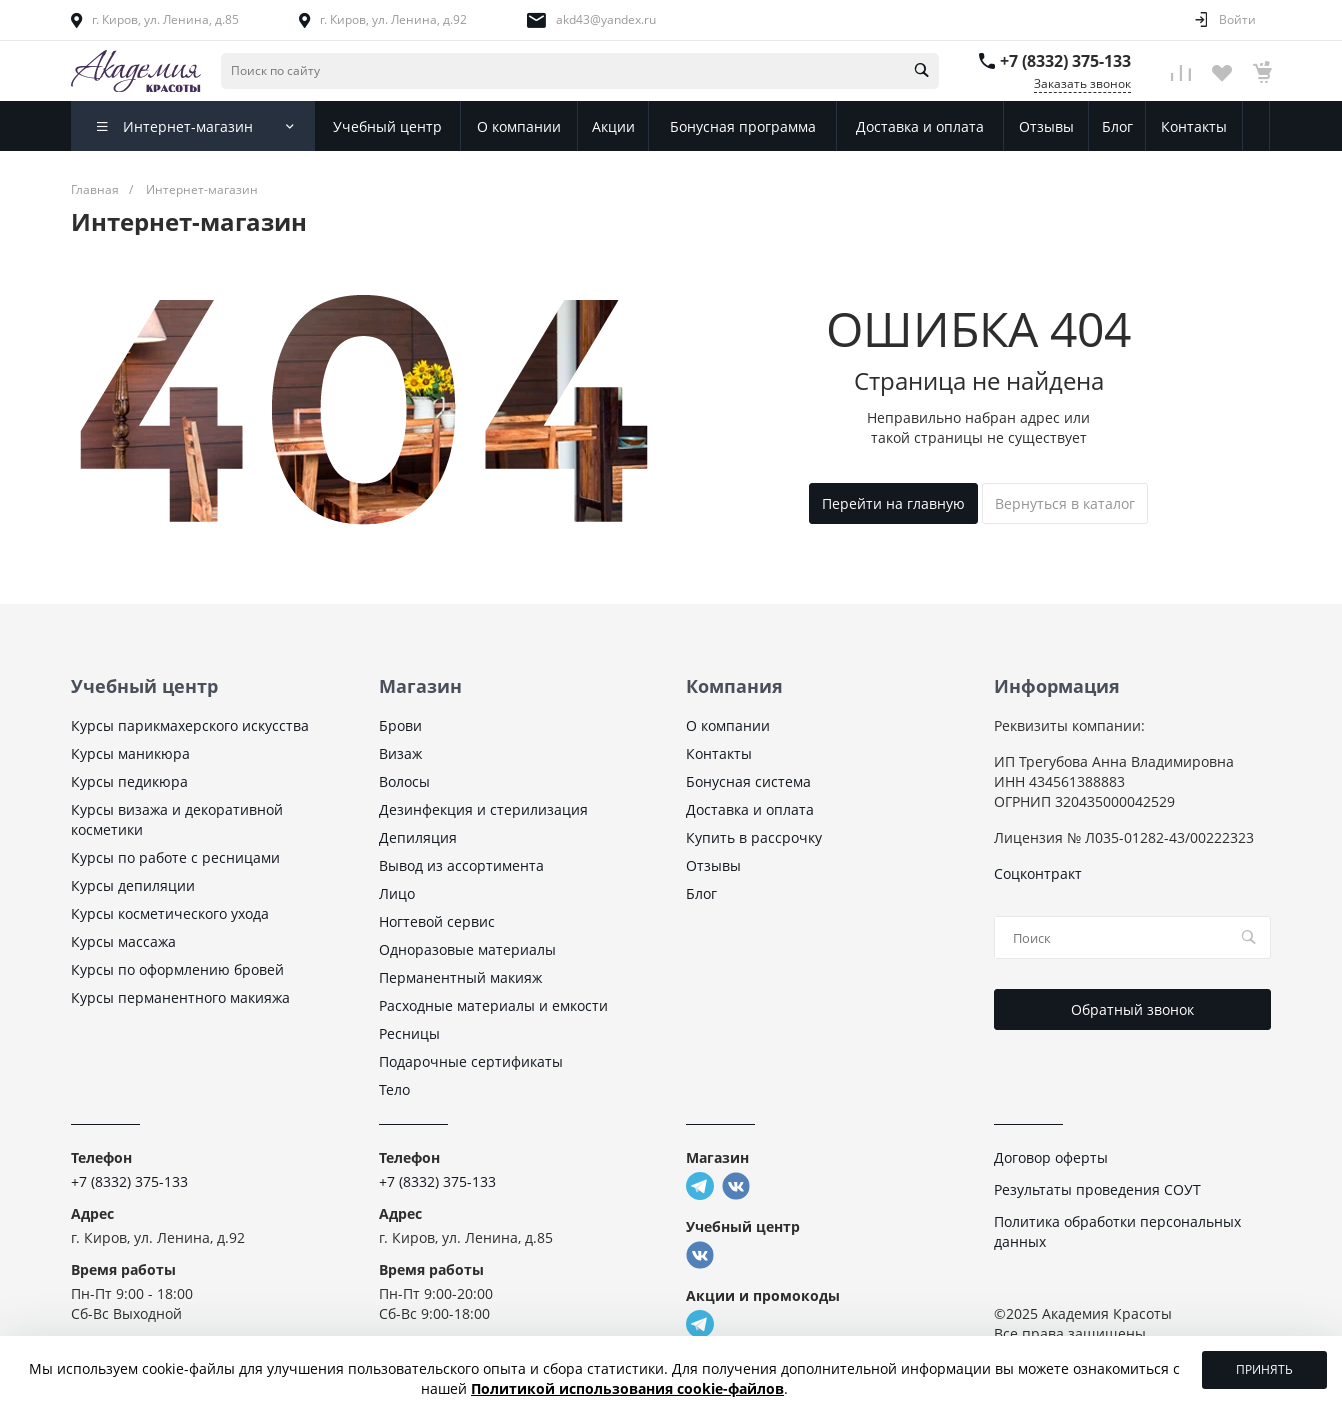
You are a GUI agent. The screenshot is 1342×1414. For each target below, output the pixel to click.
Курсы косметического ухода (170, 913)
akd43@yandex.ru (606, 19)
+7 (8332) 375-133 (1065, 61)
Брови (400, 725)
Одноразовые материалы (467, 949)
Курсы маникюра (130, 753)
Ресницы (409, 1033)
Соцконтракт (1038, 873)
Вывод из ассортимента (461, 865)
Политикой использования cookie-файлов (627, 1388)
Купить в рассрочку (754, 837)
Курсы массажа (123, 941)
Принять (1264, 1369)
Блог (701, 893)
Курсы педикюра (129, 781)
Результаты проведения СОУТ (1097, 1189)
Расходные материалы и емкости (493, 1005)
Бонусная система (748, 781)
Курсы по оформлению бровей (177, 969)
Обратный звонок (1132, 1009)
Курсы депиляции (133, 885)
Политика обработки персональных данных (1117, 1231)
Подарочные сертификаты (471, 1061)
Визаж (400, 753)
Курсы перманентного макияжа (180, 997)
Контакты (719, 753)
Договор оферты (1051, 1157)
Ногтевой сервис (437, 921)
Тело (394, 1089)
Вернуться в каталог (1065, 503)
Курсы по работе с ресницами (175, 857)
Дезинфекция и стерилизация (483, 809)
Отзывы (713, 865)
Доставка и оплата (750, 809)
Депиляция (418, 837)
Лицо (397, 893)
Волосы (404, 781)
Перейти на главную (893, 503)
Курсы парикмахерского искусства (190, 725)
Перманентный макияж (460, 977)
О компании (728, 725)
